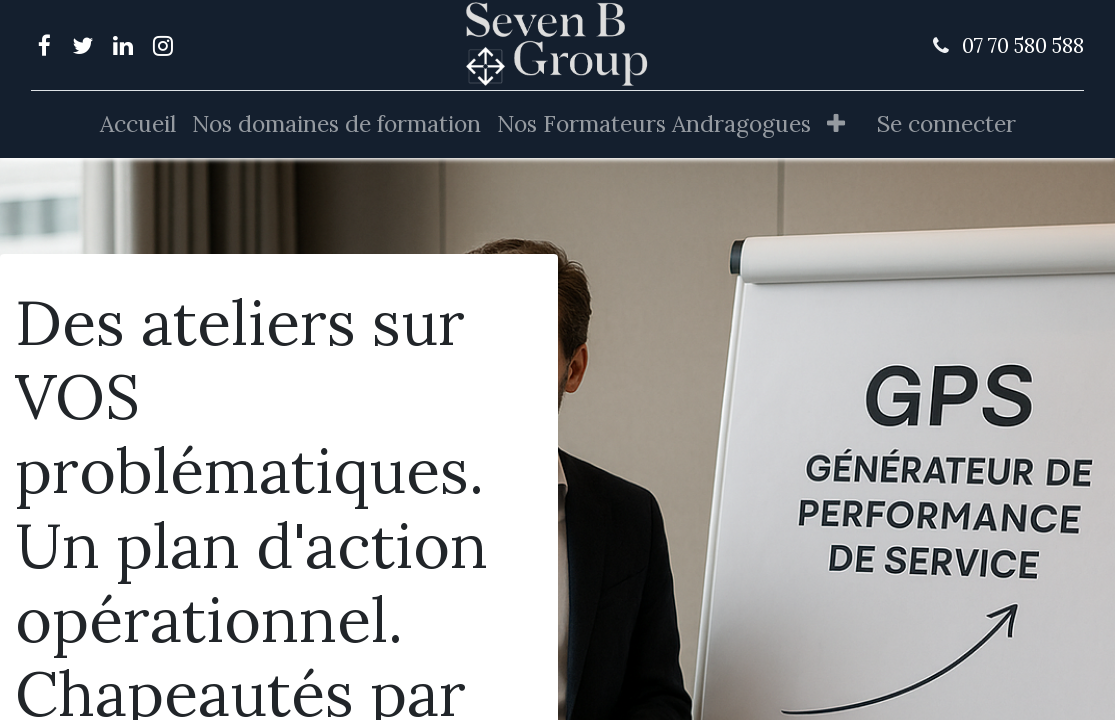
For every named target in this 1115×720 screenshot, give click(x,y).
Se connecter (946, 123)
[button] (836, 124)
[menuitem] (138, 124)
